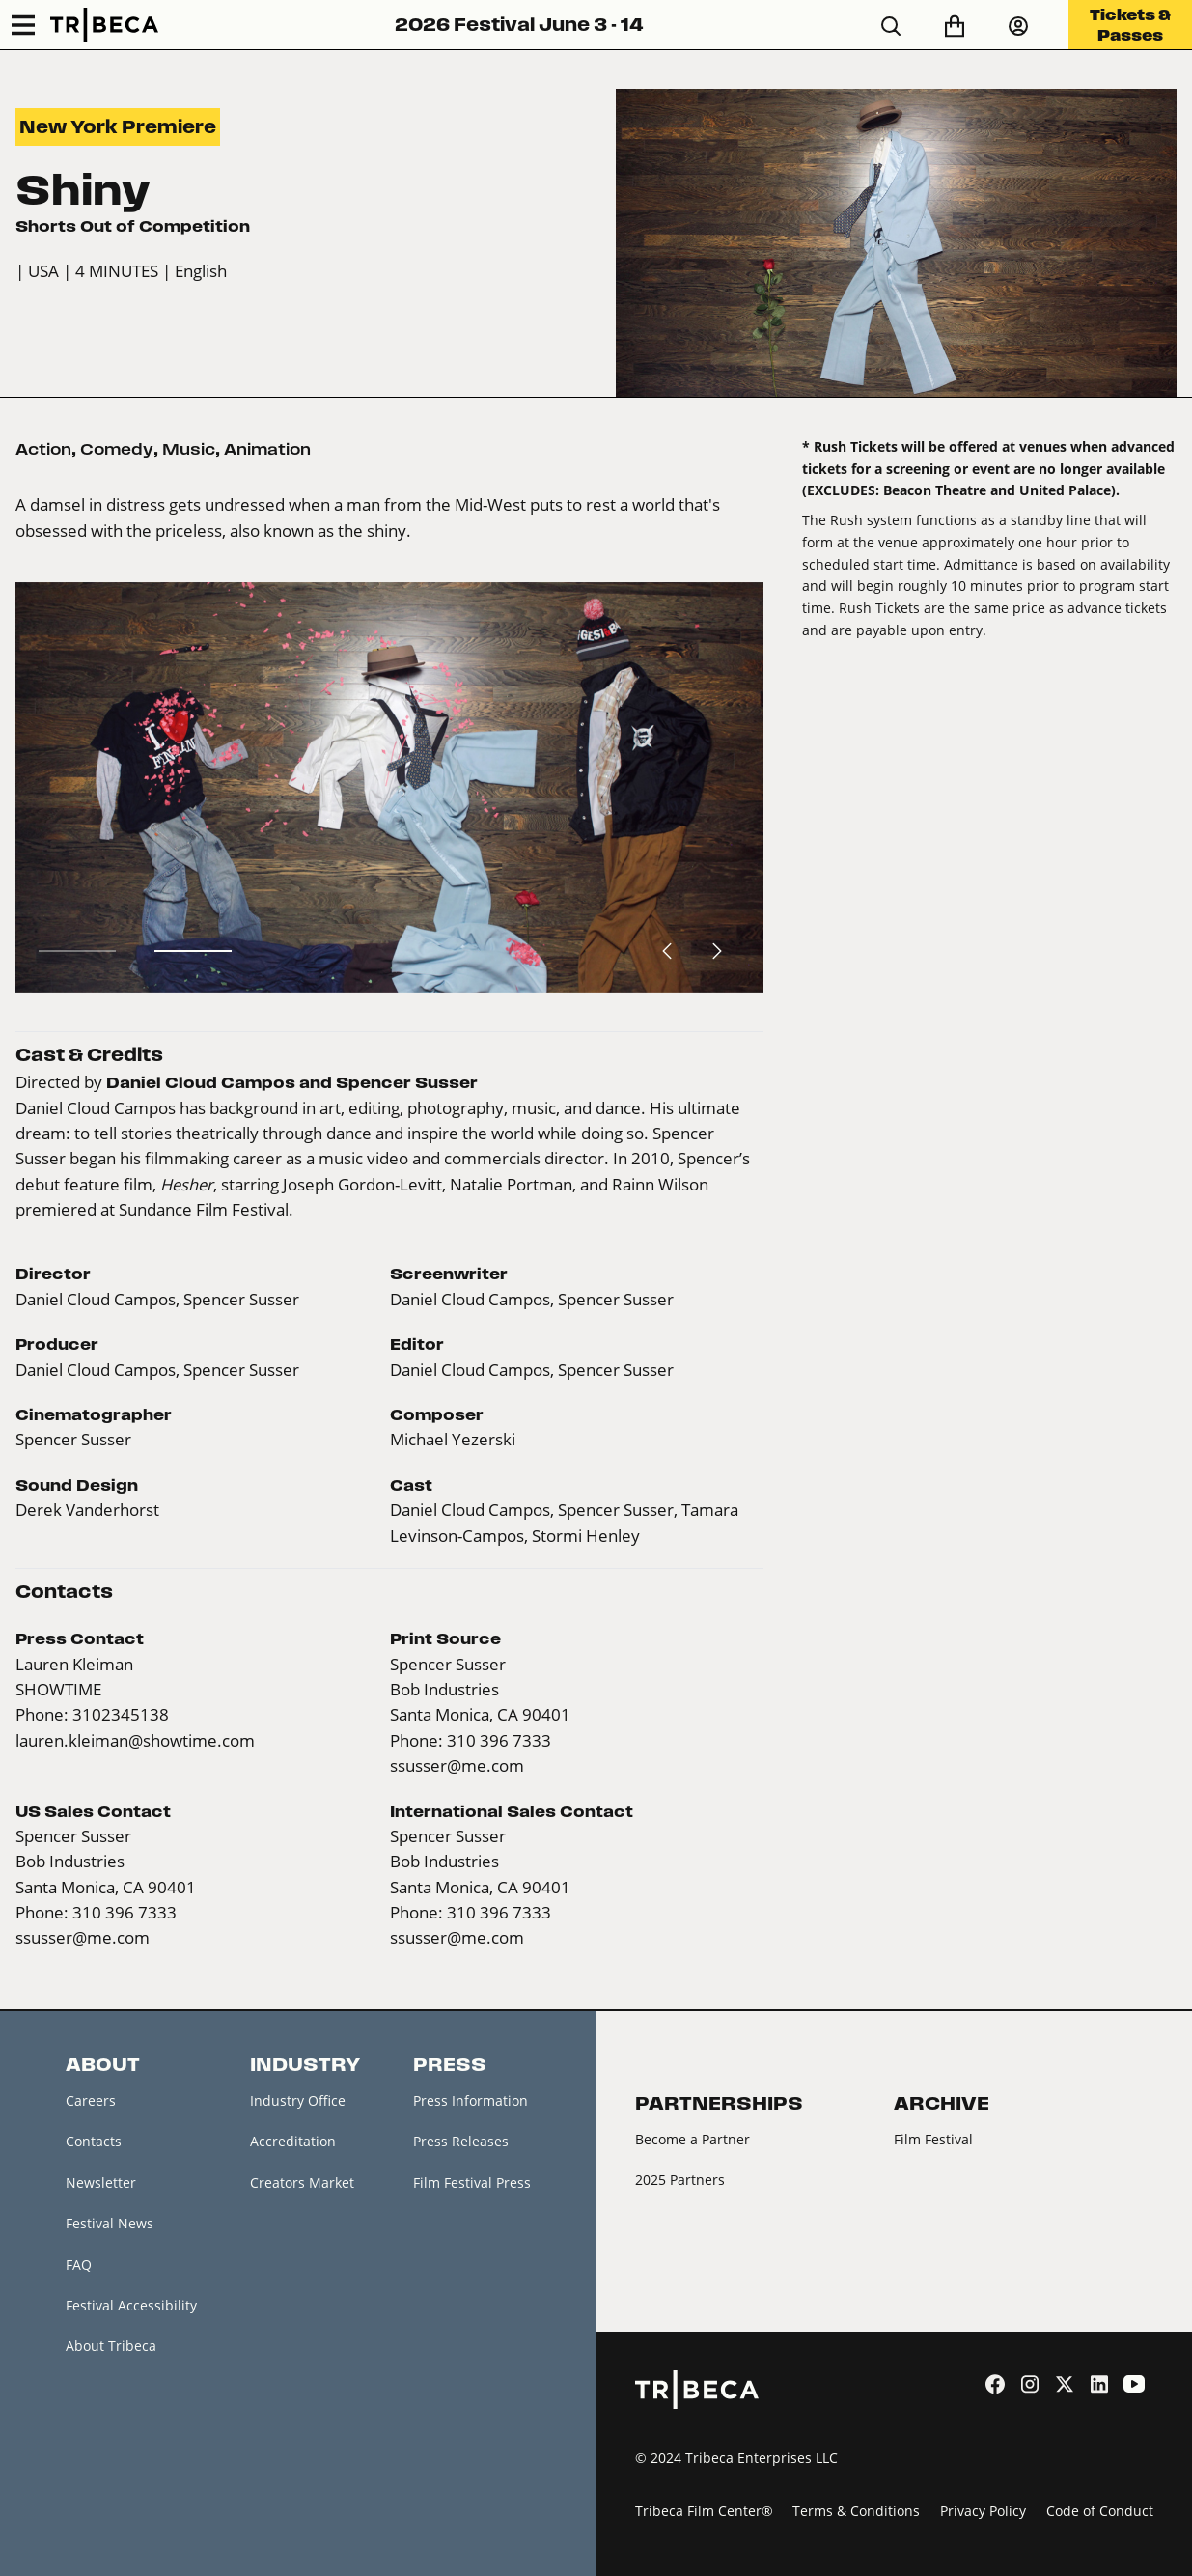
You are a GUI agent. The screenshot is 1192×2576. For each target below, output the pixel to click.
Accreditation (293, 2141)
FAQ (79, 2264)
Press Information (470, 2100)
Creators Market (302, 2182)
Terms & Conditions (856, 2511)
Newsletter (101, 2182)
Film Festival (933, 2139)
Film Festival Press (472, 2182)
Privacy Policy (983, 2511)
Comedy (116, 449)
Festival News (109, 2223)
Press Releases (461, 2141)
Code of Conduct (1099, 2511)
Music (188, 449)
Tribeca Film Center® (704, 2511)
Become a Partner (692, 2139)
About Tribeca (111, 2346)
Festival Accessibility (131, 2305)
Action (43, 449)
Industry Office (298, 2100)
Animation (267, 449)
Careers (91, 2100)
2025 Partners (680, 2179)
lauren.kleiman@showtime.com (135, 1740)
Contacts (94, 2141)
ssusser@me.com (457, 1765)
